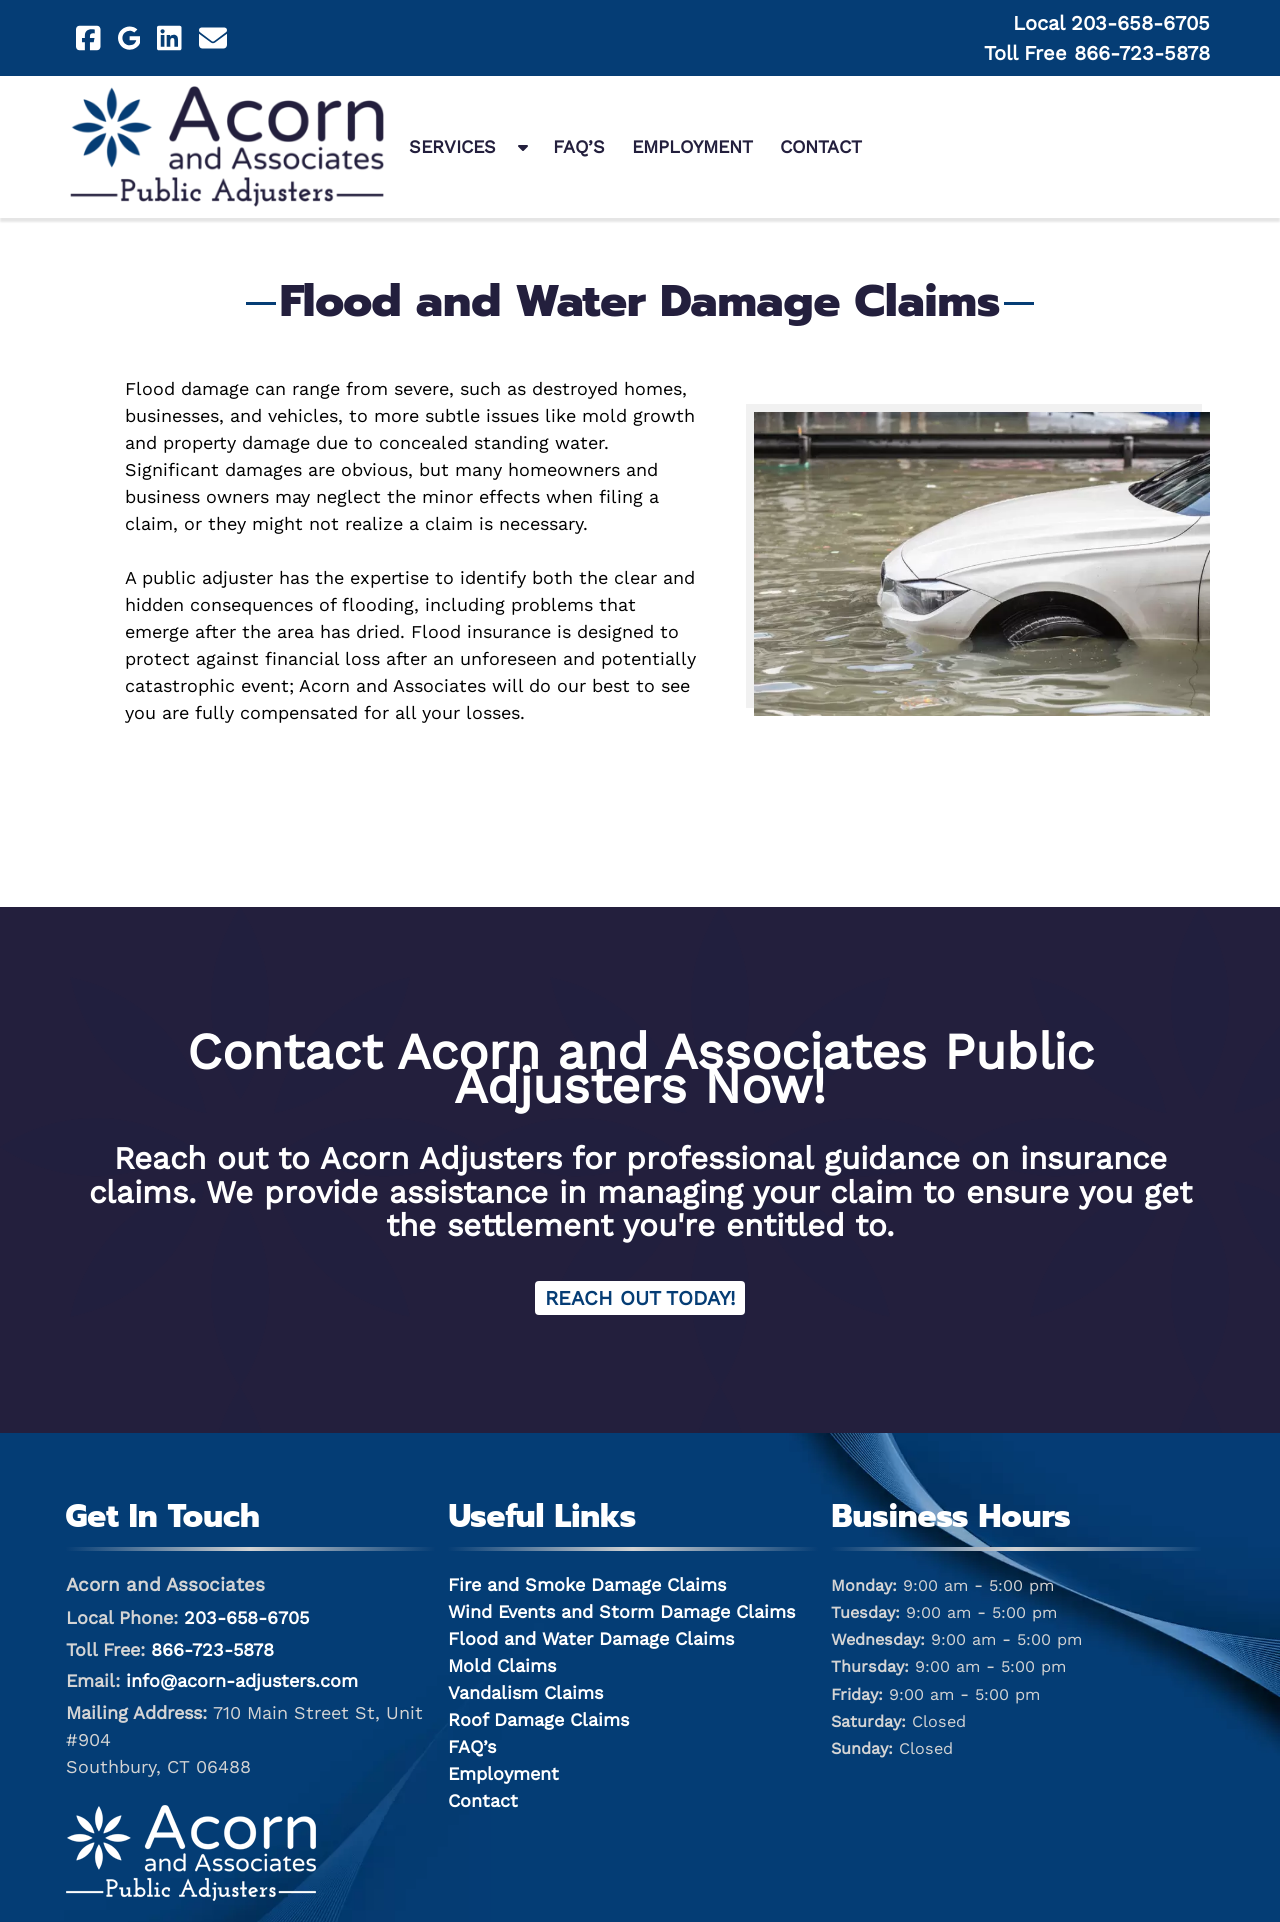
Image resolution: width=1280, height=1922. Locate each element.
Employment (692, 146)
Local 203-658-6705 (1111, 23)
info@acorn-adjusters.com (242, 1680)
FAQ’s (579, 146)
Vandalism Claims (525, 1692)
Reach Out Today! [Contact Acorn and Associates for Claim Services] (640, 1298)
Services (452, 146)
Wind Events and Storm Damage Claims (621, 1611)
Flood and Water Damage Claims (591, 1638)
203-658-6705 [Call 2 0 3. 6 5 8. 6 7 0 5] (246, 1617)
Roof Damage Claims (538, 1719)
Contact (821, 146)
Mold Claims (502, 1665)
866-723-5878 (212, 1649)
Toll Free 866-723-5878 (1097, 53)
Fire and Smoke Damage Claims (587, 1584)
